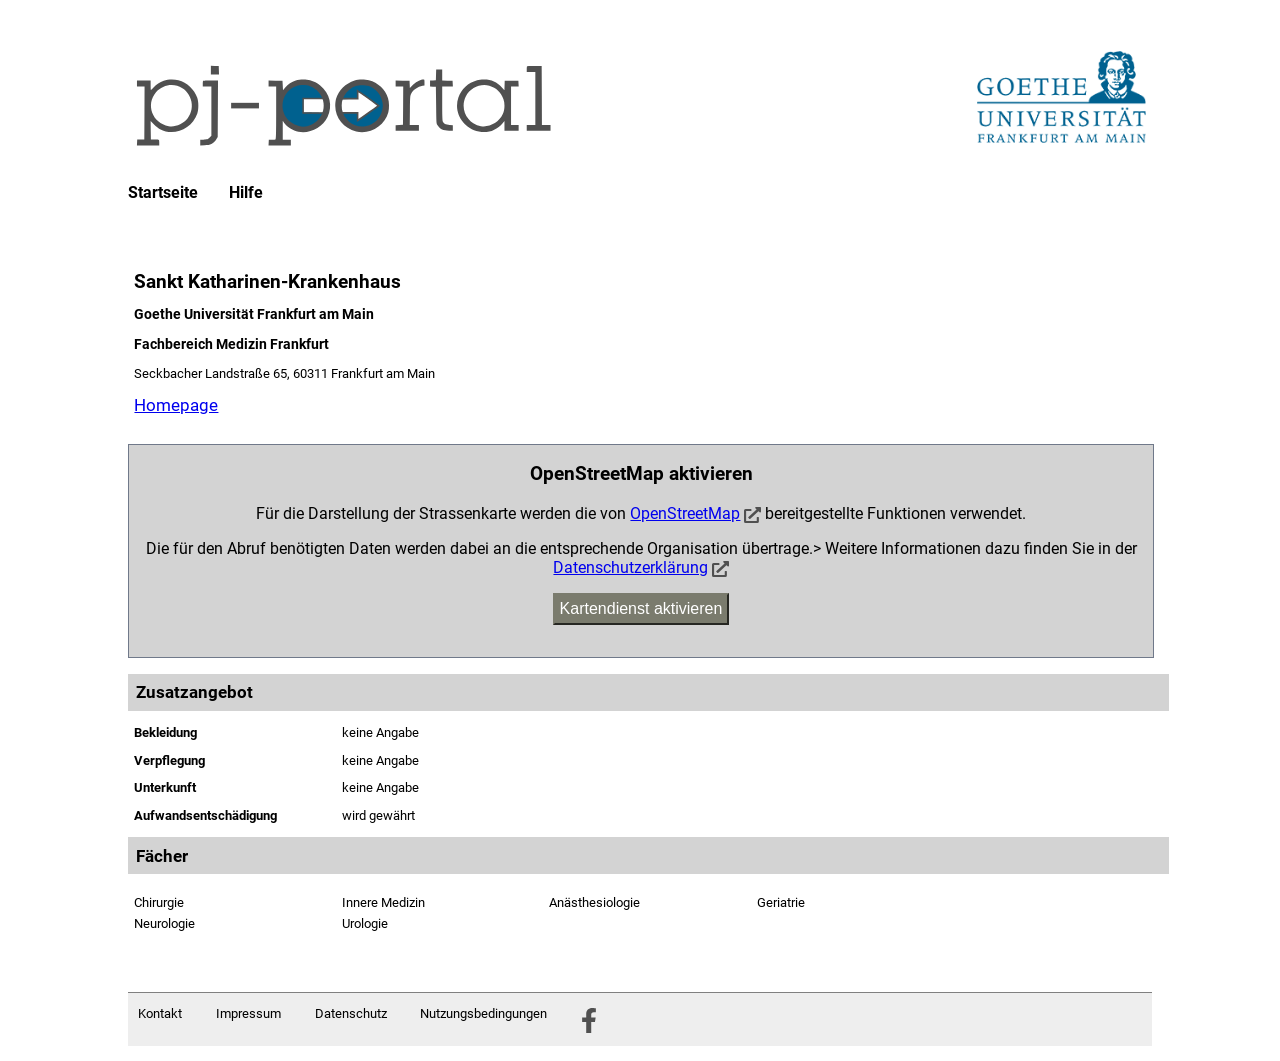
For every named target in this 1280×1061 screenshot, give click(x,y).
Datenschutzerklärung (630, 567)
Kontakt (160, 1013)
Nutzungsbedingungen (483, 1013)
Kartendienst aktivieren (641, 608)
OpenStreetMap (685, 513)
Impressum (248, 1013)
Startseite (163, 193)
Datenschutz (351, 1013)
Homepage (176, 405)
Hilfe (246, 193)
